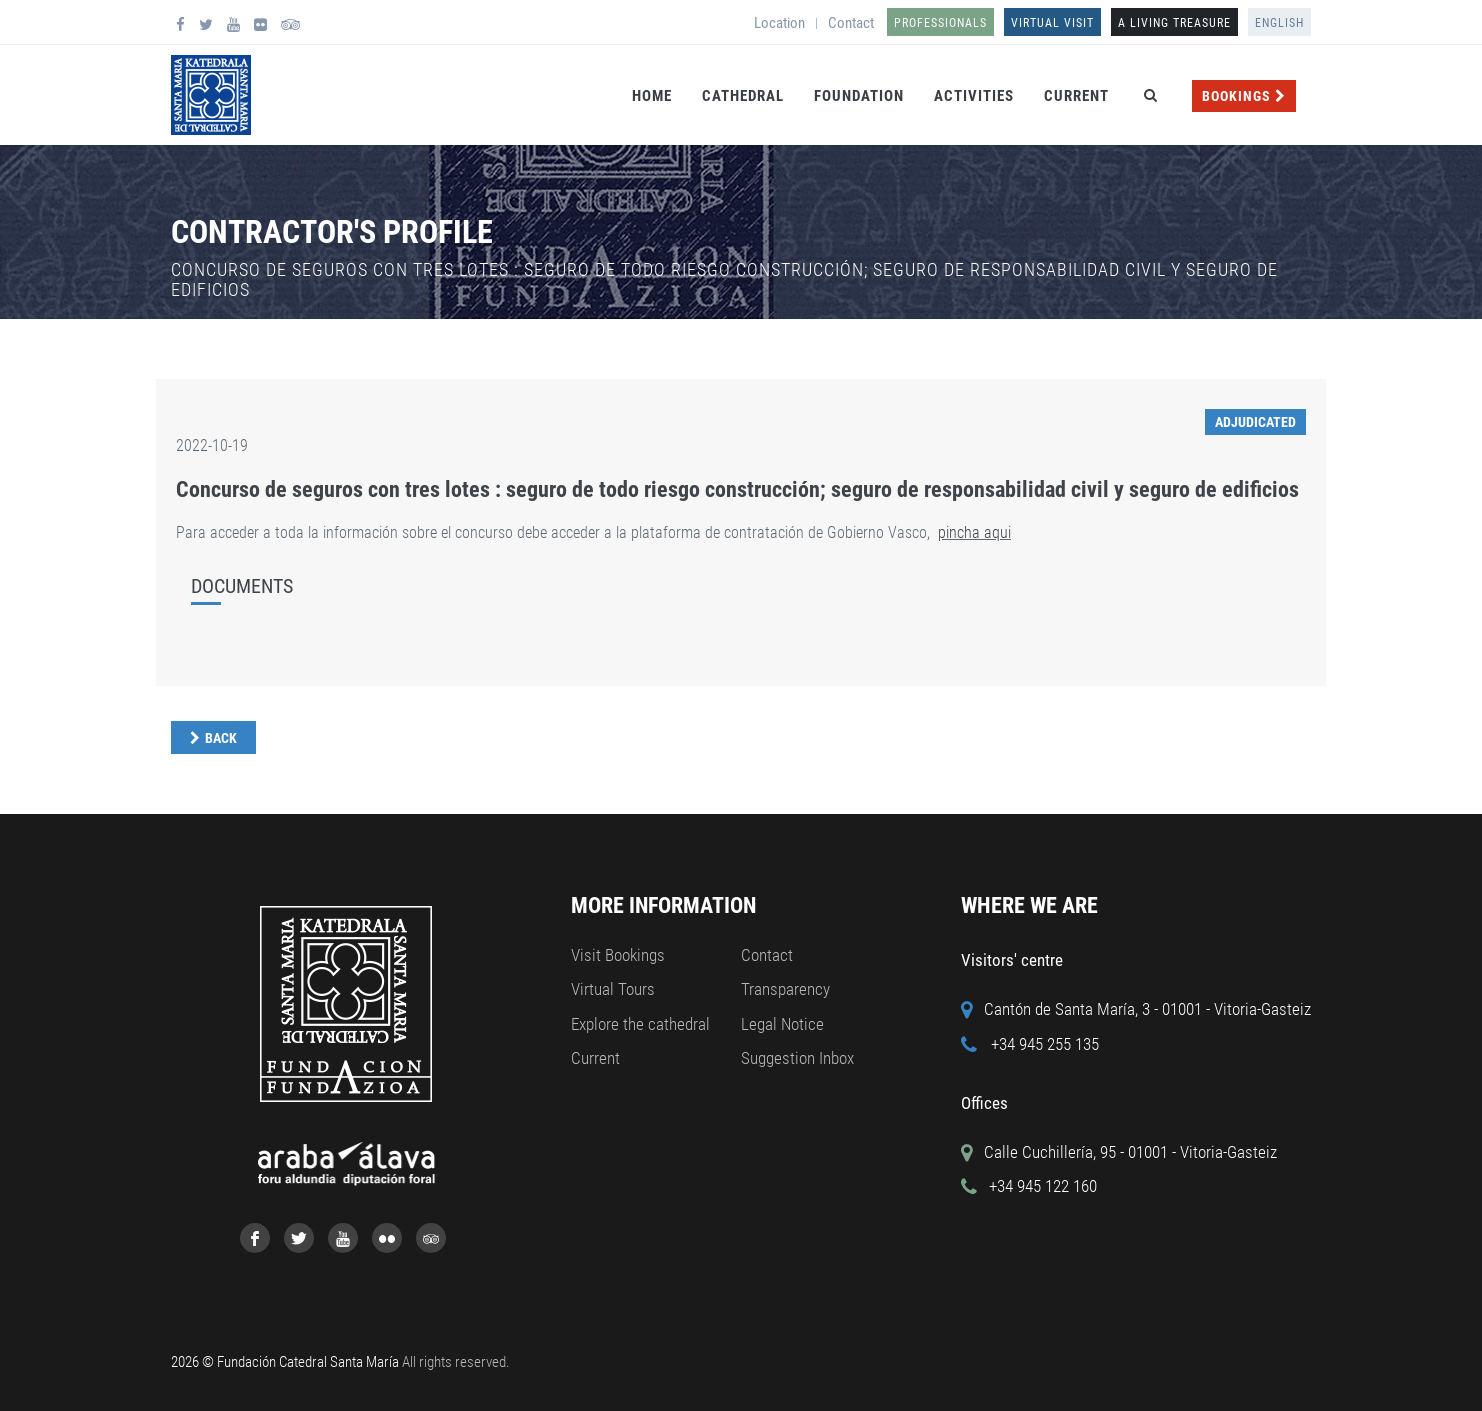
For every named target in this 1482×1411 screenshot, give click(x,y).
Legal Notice (782, 1024)
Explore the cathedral (640, 1024)
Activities (974, 96)
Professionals (940, 23)
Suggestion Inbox (797, 1058)
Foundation (859, 96)
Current (1076, 96)
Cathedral (743, 96)
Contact (851, 23)
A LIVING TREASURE (1174, 23)
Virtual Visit (1052, 23)
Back (221, 738)
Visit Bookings (618, 955)
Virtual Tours (613, 989)
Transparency (785, 989)
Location (779, 23)
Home (652, 96)
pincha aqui (974, 532)
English (1279, 23)
